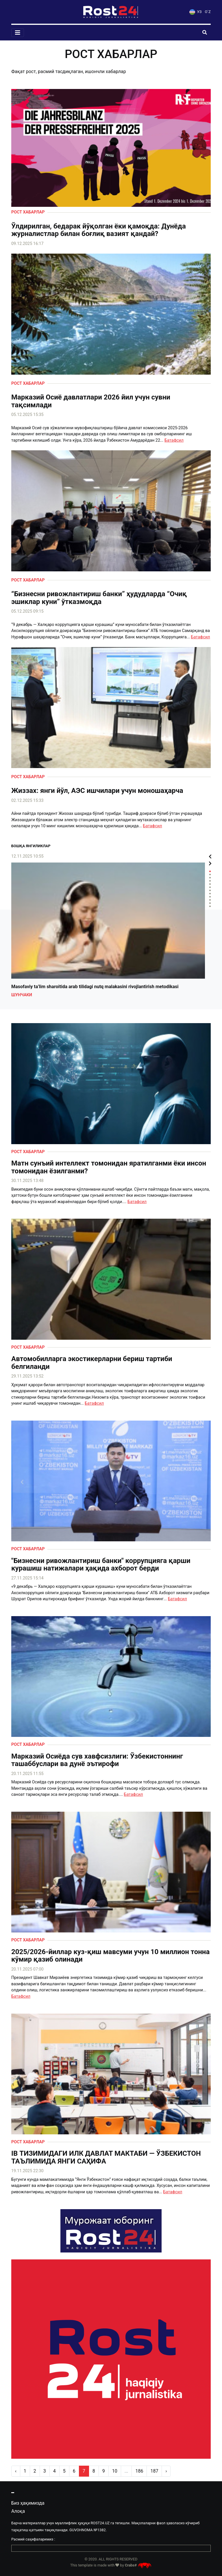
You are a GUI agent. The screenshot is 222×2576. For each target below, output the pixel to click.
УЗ (195, 12)
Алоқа (18, 2511)
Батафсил (174, 440)
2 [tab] (210, 874)
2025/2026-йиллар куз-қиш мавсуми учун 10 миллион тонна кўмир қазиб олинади (110, 1955)
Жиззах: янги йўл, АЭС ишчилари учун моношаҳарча (97, 790)
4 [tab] (210, 881)
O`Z (208, 12)
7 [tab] (210, 890)
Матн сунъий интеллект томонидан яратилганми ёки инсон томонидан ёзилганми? (108, 1167)
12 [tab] (210, 906)
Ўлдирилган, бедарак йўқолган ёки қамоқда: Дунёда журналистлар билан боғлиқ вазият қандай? (98, 230)
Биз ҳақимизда (28, 2503)
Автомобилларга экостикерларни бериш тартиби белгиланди (91, 1362)
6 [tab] (210, 887)
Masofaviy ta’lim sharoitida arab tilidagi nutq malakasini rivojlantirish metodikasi (94, 986)
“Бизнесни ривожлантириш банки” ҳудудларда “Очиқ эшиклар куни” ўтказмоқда (99, 597)
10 (114, 2471)
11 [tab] (210, 903)
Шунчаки (21, 995)
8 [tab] (210, 893)
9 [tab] (210, 896)
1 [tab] (210, 871)
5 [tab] (210, 884)
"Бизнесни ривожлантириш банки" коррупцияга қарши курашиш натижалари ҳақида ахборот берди (100, 1564)
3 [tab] (210, 877)
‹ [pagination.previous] (15, 2471)
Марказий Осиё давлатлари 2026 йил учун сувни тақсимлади (90, 401)
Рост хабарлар (28, 212)
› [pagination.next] (166, 2471)
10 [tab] (210, 900)
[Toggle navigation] (17, 32)
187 (154, 2471)
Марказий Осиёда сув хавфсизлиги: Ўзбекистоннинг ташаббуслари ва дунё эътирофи (97, 1760)
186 (139, 2471)
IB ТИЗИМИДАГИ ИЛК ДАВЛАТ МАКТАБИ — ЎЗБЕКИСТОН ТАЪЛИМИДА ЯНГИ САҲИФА (106, 2157)
